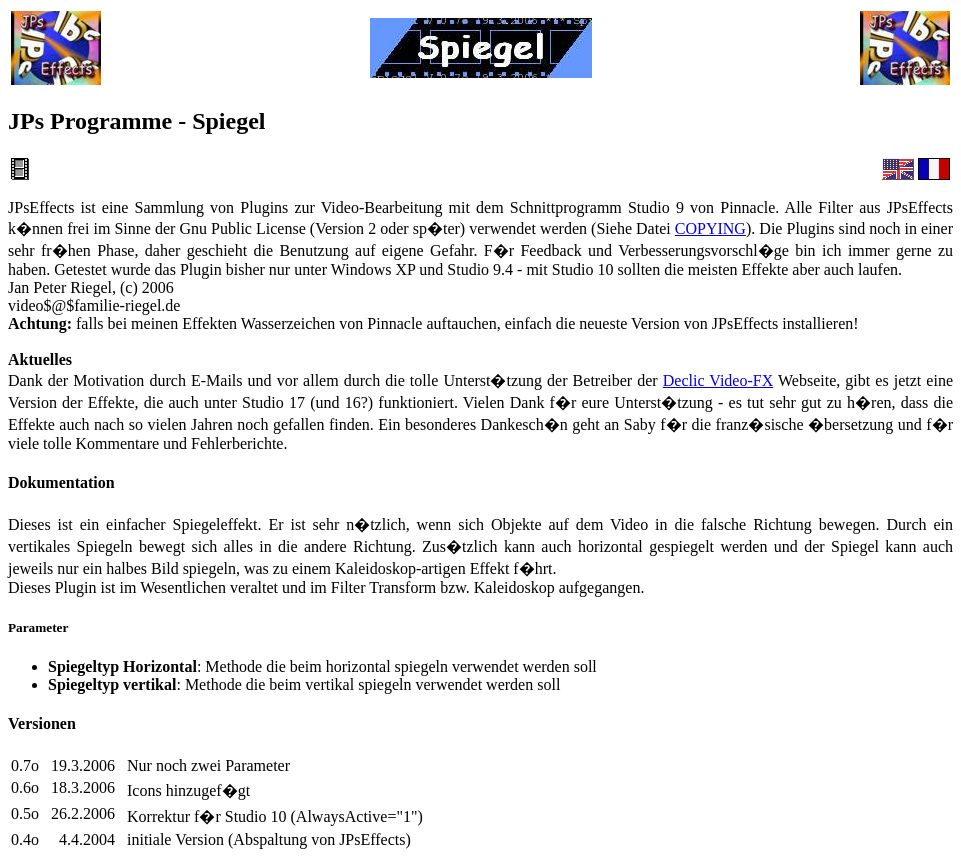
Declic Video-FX (718, 380)
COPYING (710, 228)
